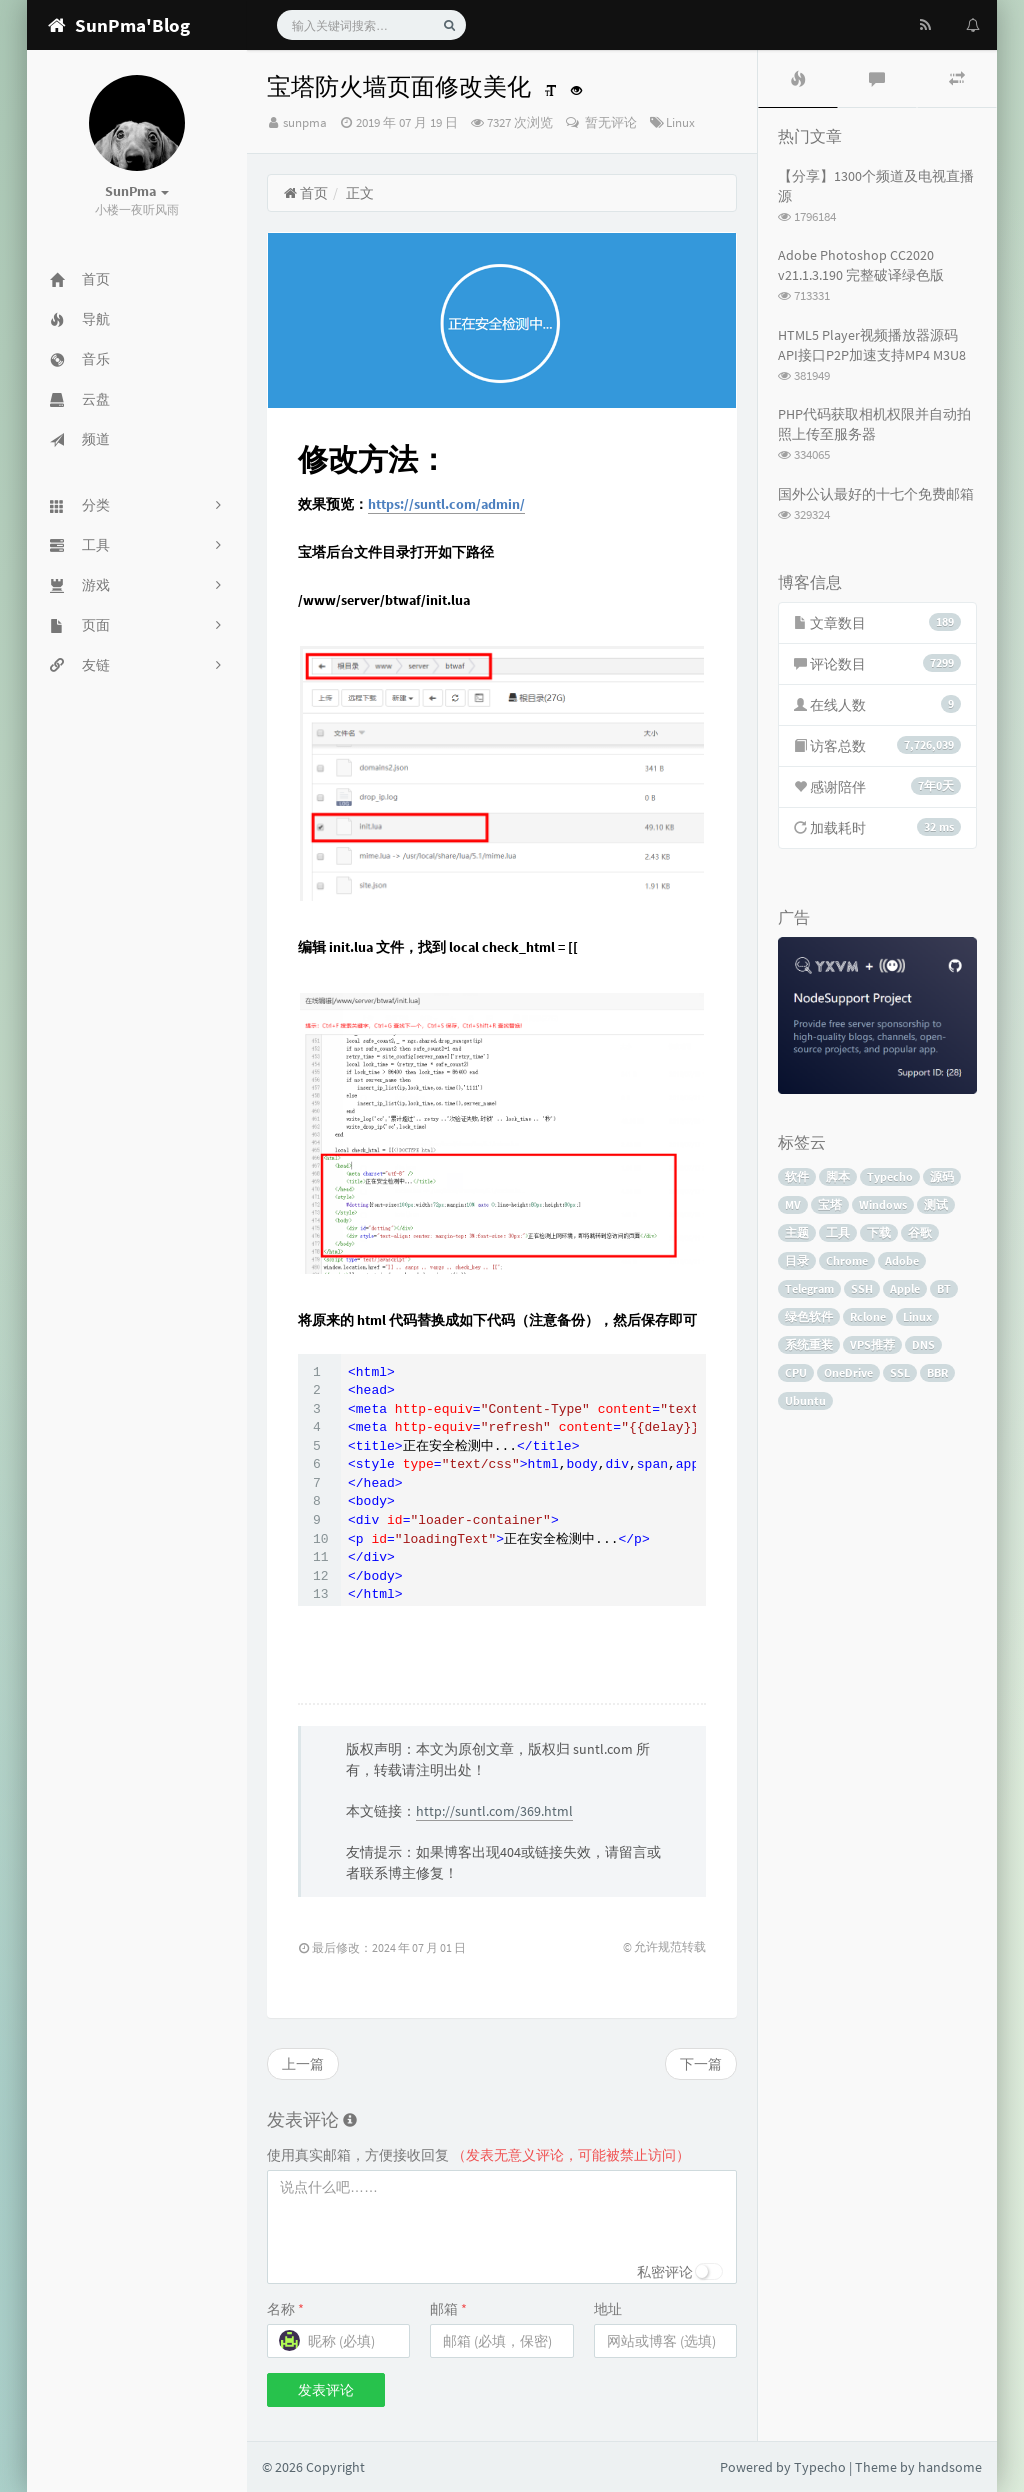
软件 (797, 1176)
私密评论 (665, 2272)
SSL (900, 1372)
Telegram (809, 1288)
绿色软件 (809, 1316)
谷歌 (920, 1232)
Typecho (890, 1176)
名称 (285, 2309)
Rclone (868, 1316)
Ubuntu (805, 1400)
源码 (942, 1176)
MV (793, 1204)
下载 (879, 1232)
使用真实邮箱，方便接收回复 (478, 2155)
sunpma (305, 122)
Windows (883, 1204)
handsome (950, 2467)
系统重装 (809, 1344)
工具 (838, 1232)
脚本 (838, 1176)
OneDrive (848, 1372)
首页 (305, 193)
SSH (862, 1288)
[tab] (798, 79)
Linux (680, 122)
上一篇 (303, 2064)
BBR (937, 1372)
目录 (797, 1260)
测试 (936, 1204)
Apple (905, 1288)
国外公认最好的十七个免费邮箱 (876, 494)
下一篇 (701, 2064)
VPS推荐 (872, 1344)
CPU (796, 1372)
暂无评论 (609, 122)
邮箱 (448, 2309)
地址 (608, 2309)
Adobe (902, 1260)
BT (944, 1288)
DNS (923, 1344)
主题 (797, 1232)
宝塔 (830, 1204)
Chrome (847, 1260)
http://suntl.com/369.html (494, 1811)
